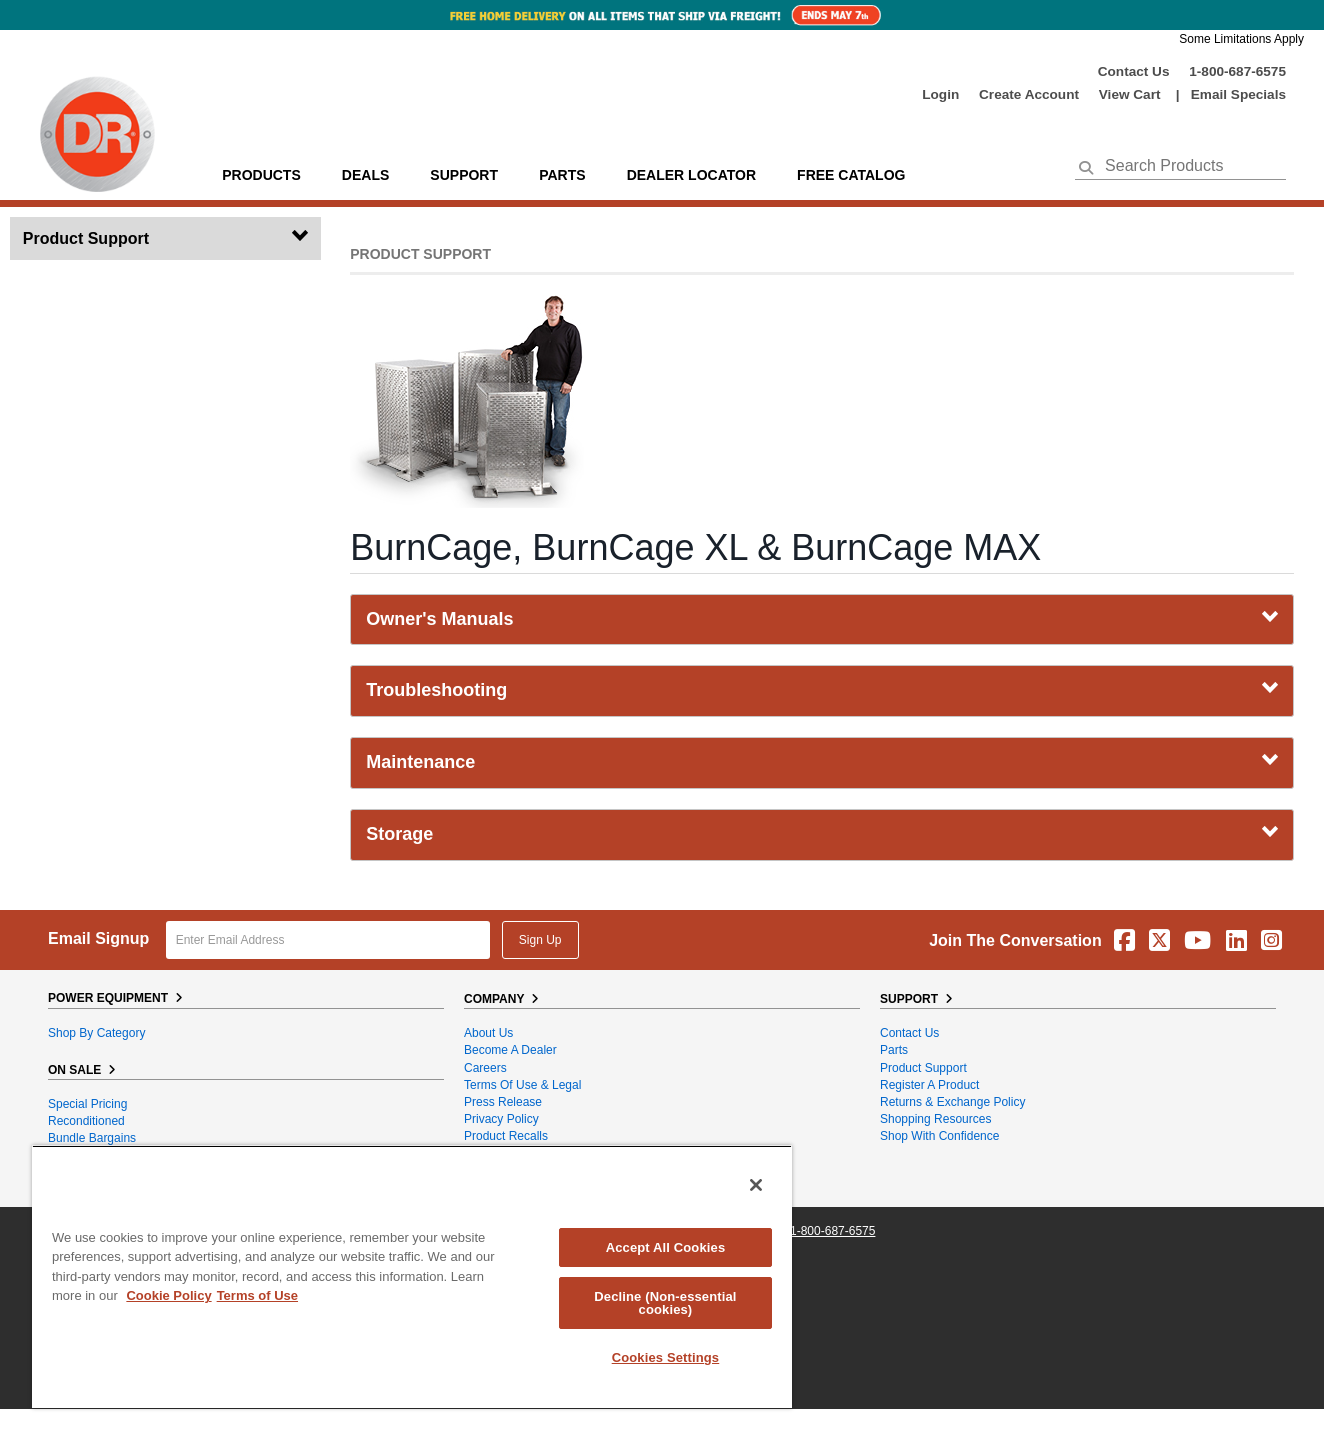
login (940, 94)
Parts (894, 1050)
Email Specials (1238, 94)
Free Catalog (851, 175)
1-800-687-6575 (1237, 71)
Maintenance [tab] (822, 762)
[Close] (756, 1185)
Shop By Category (96, 1033)
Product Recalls (506, 1136)
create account (1029, 94)
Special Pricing (87, 1104)
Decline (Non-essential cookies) (665, 1303)
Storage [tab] (822, 834)
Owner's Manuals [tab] (822, 619)
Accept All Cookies (666, 1247)
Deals (365, 175)
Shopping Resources (935, 1119)
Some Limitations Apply (1241, 39)
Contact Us (1134, 71)
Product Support (923, 1068)
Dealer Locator (691, 175)
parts (562, 175)
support (464, 175)
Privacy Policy (501, 1119)
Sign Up (540, 940)
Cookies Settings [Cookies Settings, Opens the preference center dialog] (666, 1357)
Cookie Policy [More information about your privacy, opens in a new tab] (168, 1295)
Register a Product (929, 1085)
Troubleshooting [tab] (822, 690)
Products (261, 175)
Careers (485, 1068)
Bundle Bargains (92, 1138)
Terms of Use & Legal (522, 1085)
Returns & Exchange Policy (952, 1102)
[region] (412, 1276)
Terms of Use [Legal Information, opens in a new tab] (257, 1295)
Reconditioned (86, 1121)
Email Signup (98, 938)
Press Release (503, 1102)
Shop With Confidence (939, 1136)
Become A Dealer (510, 1050)
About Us (488, 1033)
